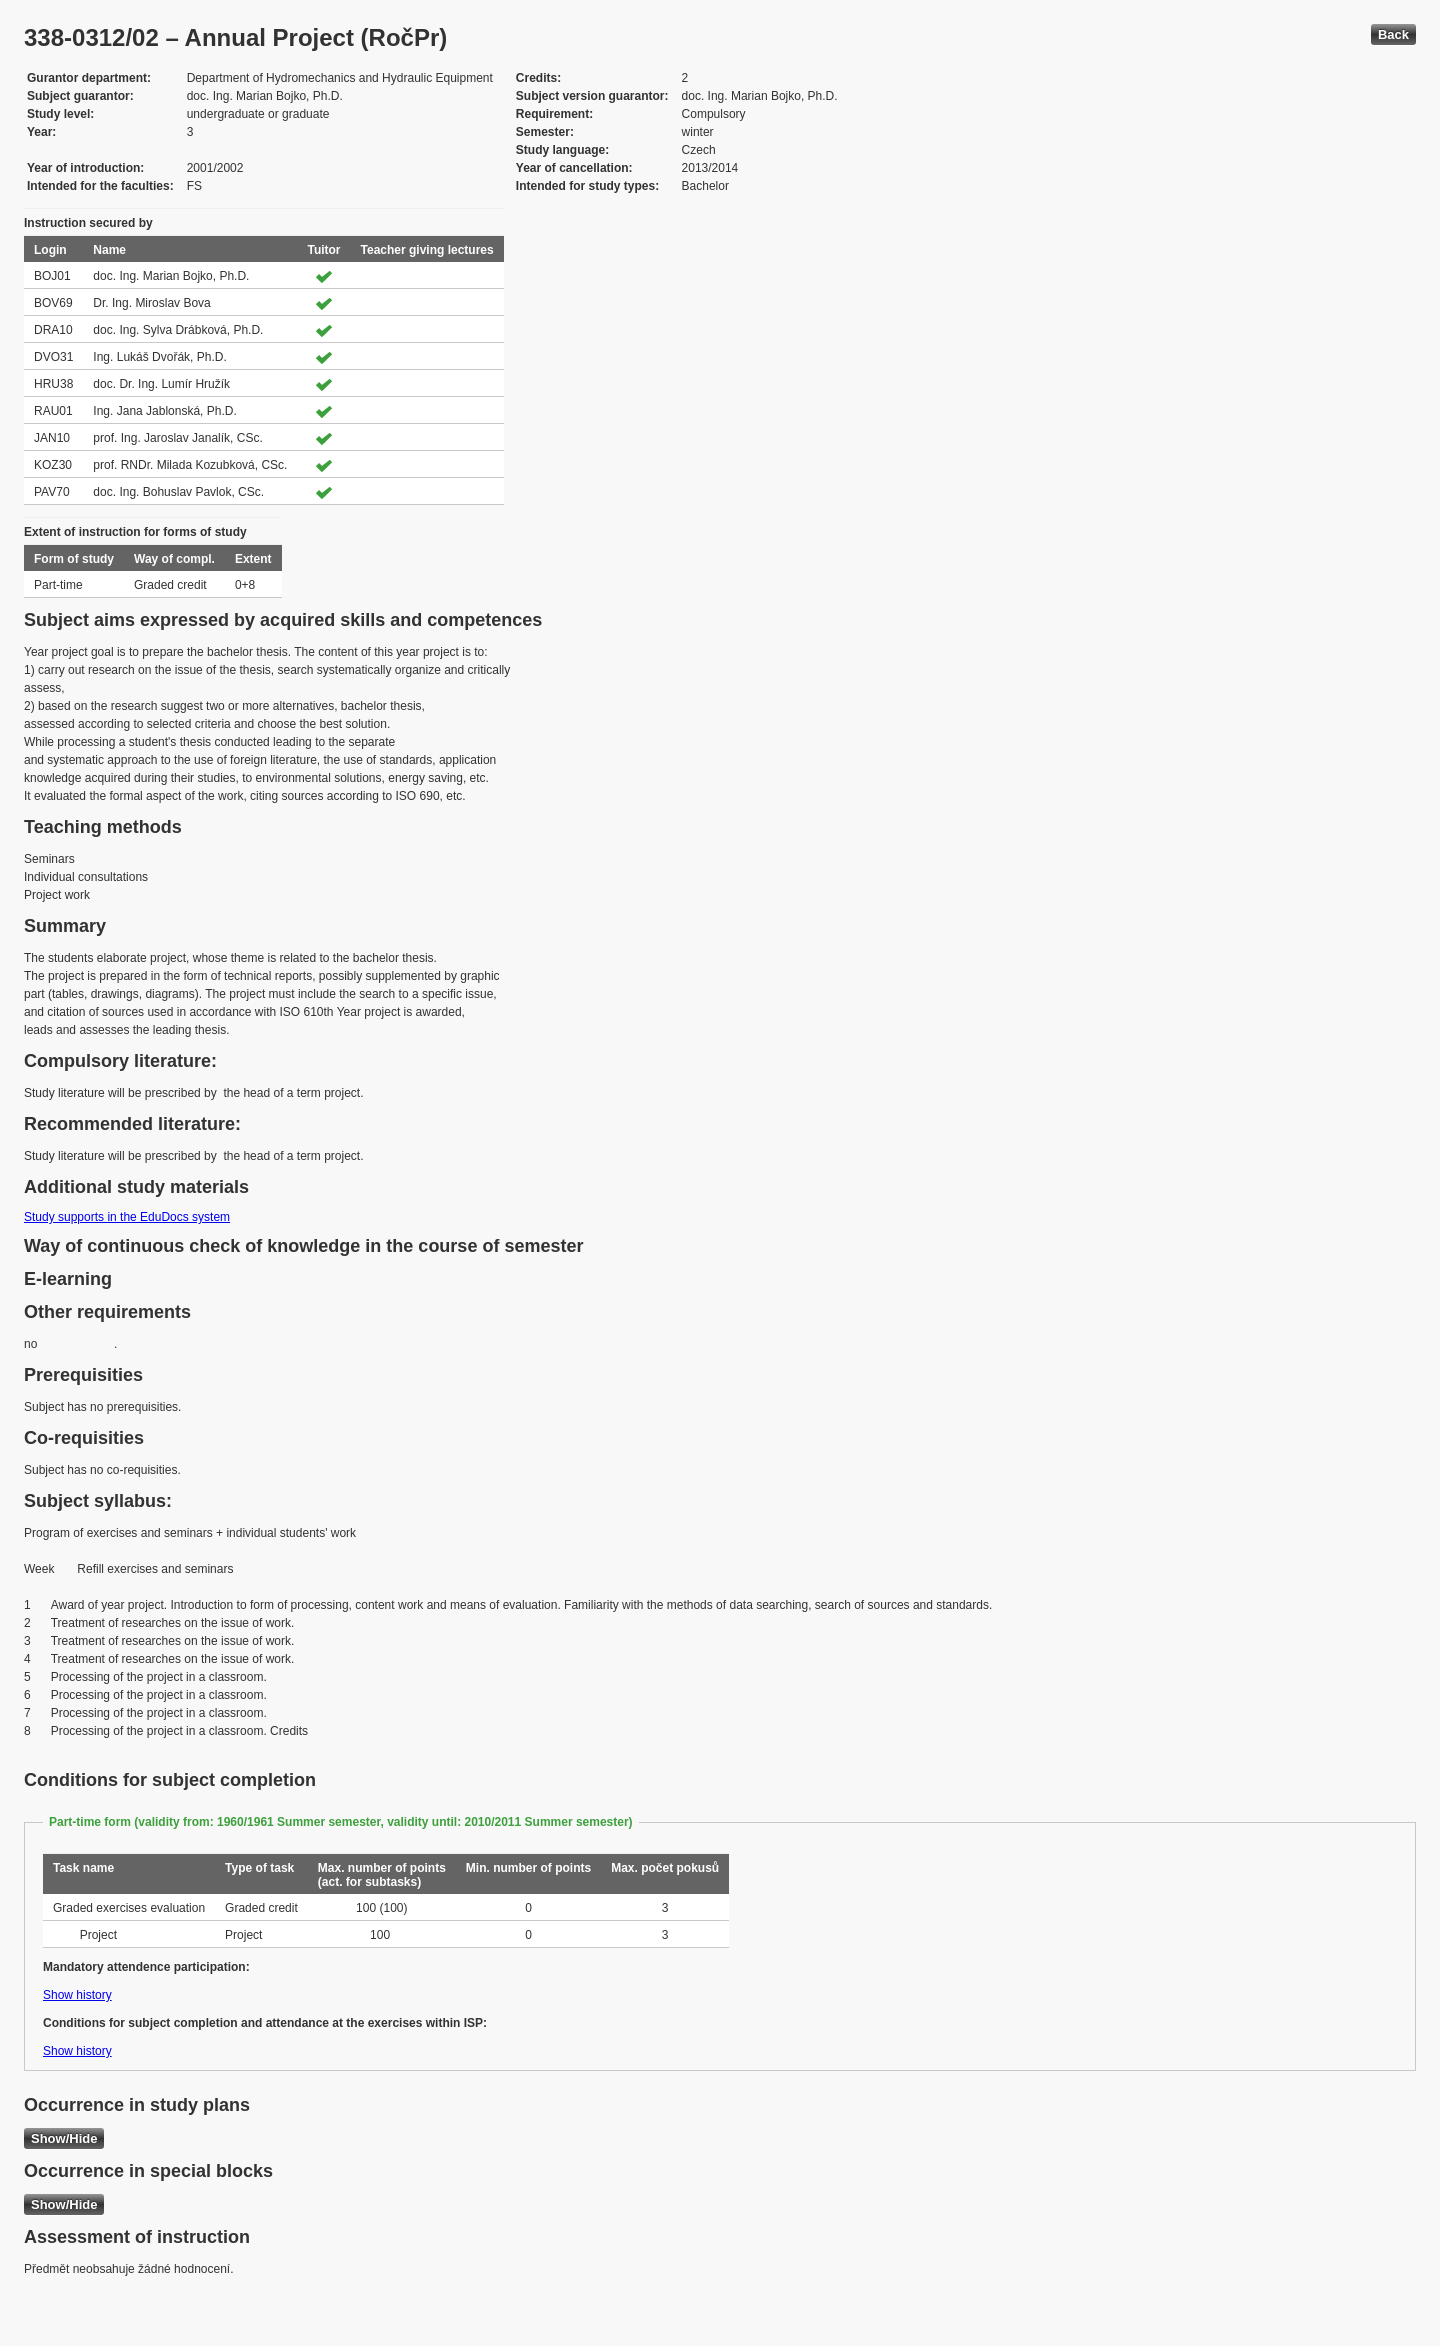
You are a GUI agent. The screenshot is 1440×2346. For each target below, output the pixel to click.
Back (1393, 34)
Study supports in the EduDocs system (127, 1217)
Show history (77, 1995)
